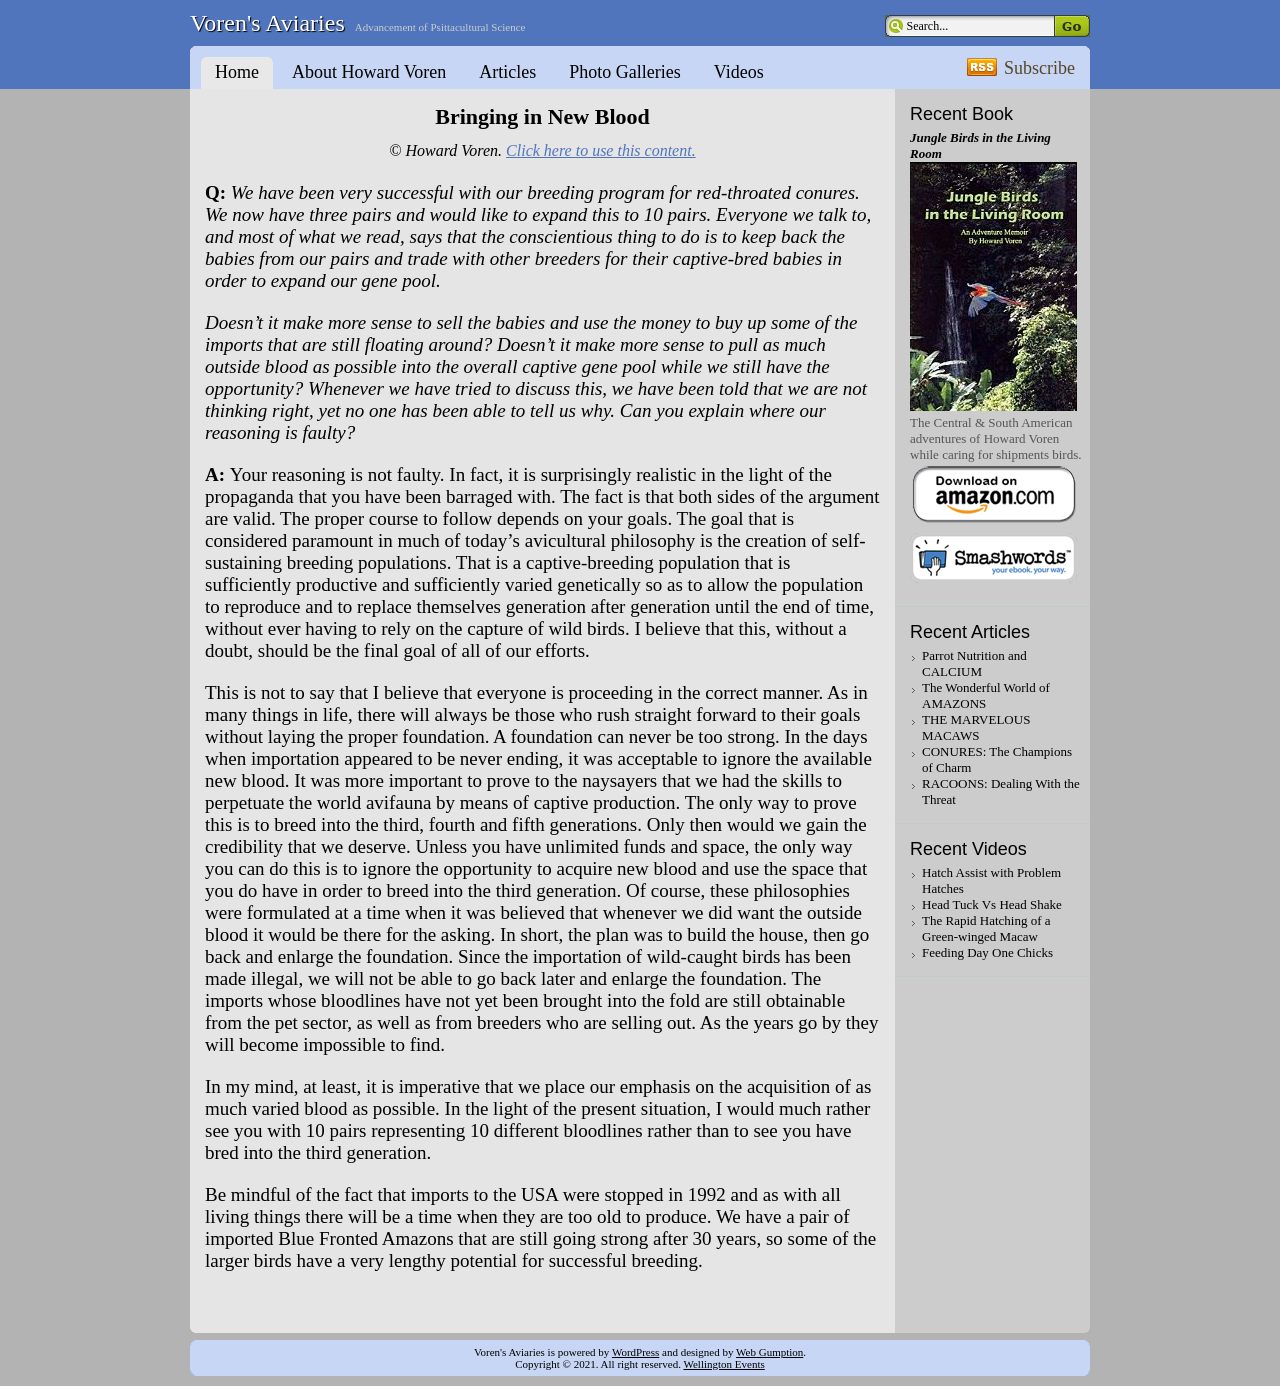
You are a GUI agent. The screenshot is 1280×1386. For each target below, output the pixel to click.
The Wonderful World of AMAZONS (986, 695)
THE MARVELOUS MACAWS (976, 727)
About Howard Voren (369, 72)
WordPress (635, 1352)
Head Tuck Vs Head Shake (992, 904)
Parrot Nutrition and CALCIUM (974, 663)
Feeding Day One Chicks (987, 952)
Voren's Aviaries (267, 23)
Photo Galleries (624, 72)
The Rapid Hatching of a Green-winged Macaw (986, 928)
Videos (739, 72)
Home (237, 72)
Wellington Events (723, 1364)
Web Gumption (769, 1352)
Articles (507, 72)
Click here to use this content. (601, 150)
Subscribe (1039, 67)
